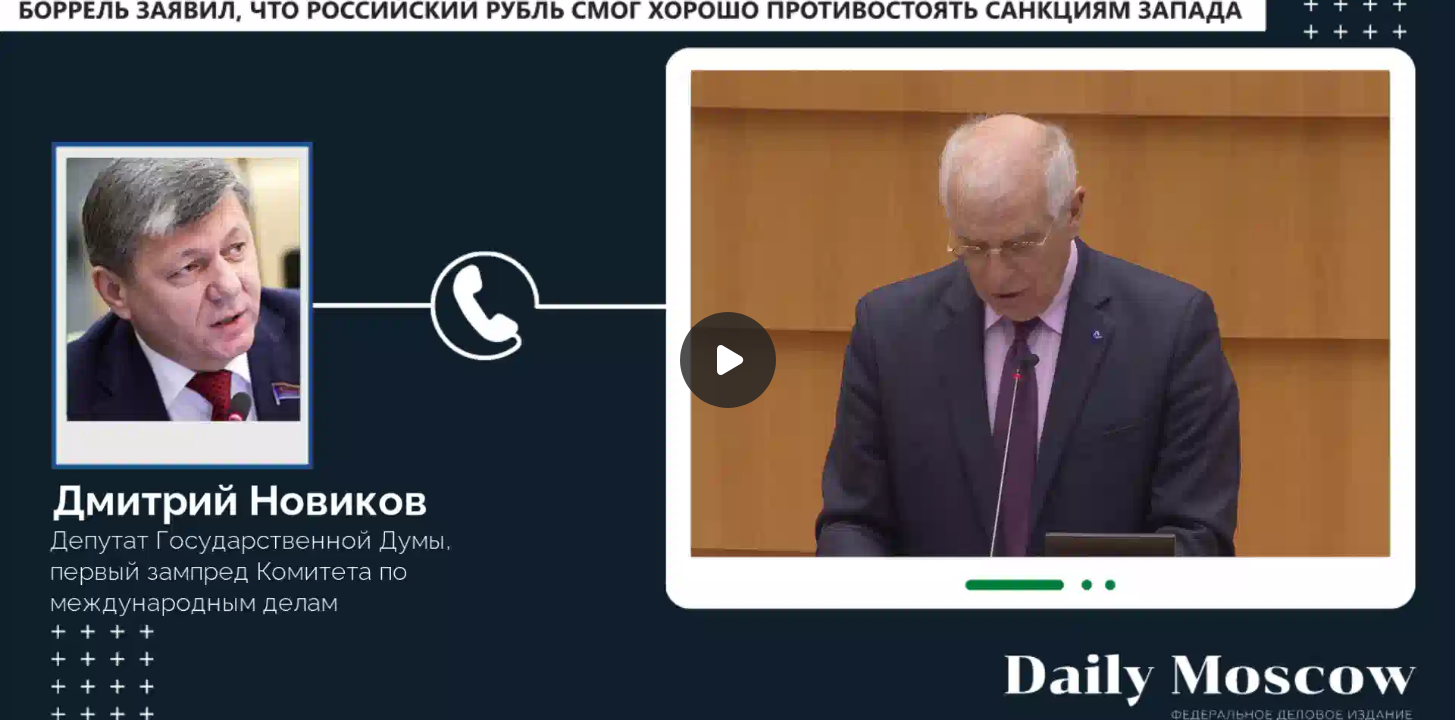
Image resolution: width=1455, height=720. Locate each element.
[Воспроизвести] (727, 360)
